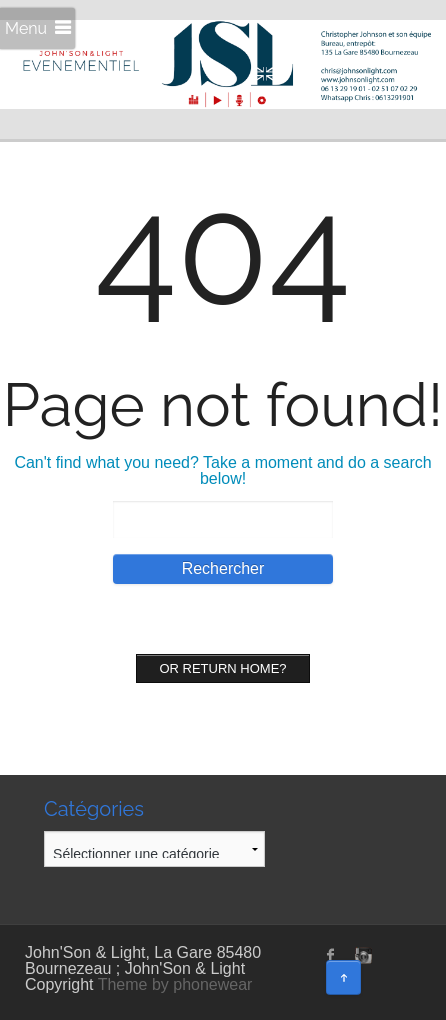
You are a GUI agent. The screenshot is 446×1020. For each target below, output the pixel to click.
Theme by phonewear (175, 984)
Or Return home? (222, 668)
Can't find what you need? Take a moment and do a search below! (222, 470)
